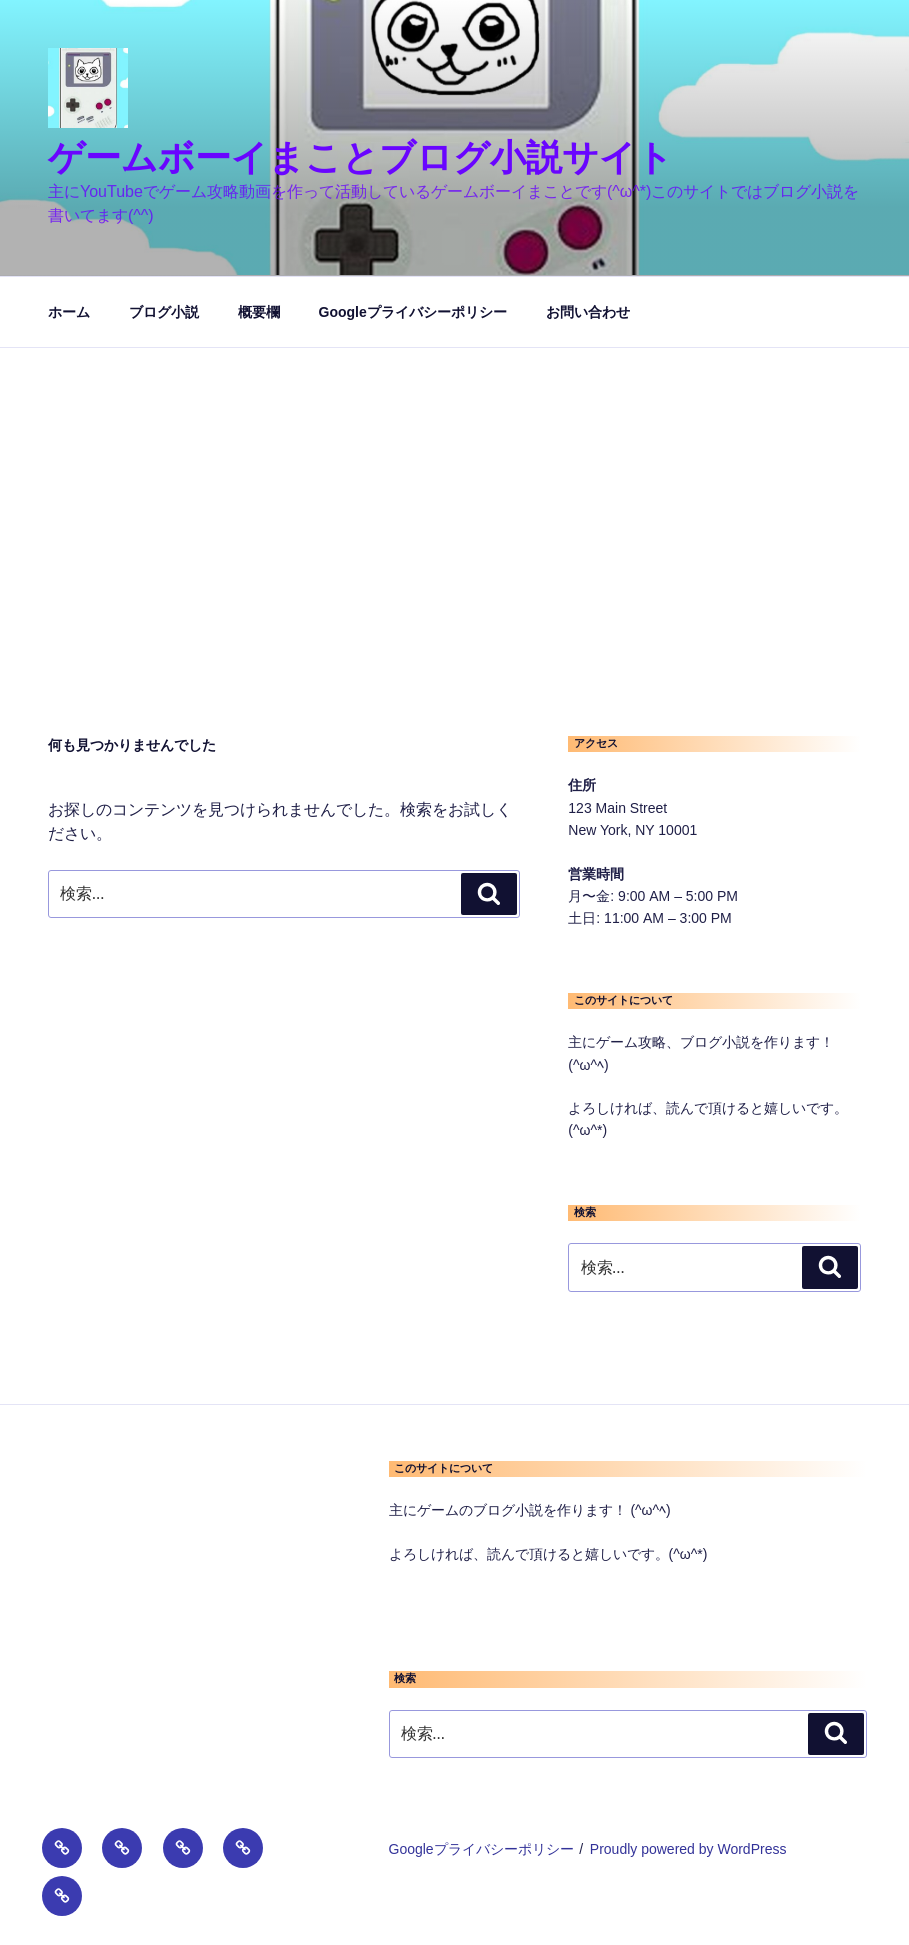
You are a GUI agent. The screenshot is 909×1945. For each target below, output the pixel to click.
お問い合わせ (588, 312)
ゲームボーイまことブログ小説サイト (360, 157)
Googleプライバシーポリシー (413, 312)
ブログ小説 (164, 312)
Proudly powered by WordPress (688, 1849)
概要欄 (259, 312)
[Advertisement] (454, 498)
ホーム (69, 312)
